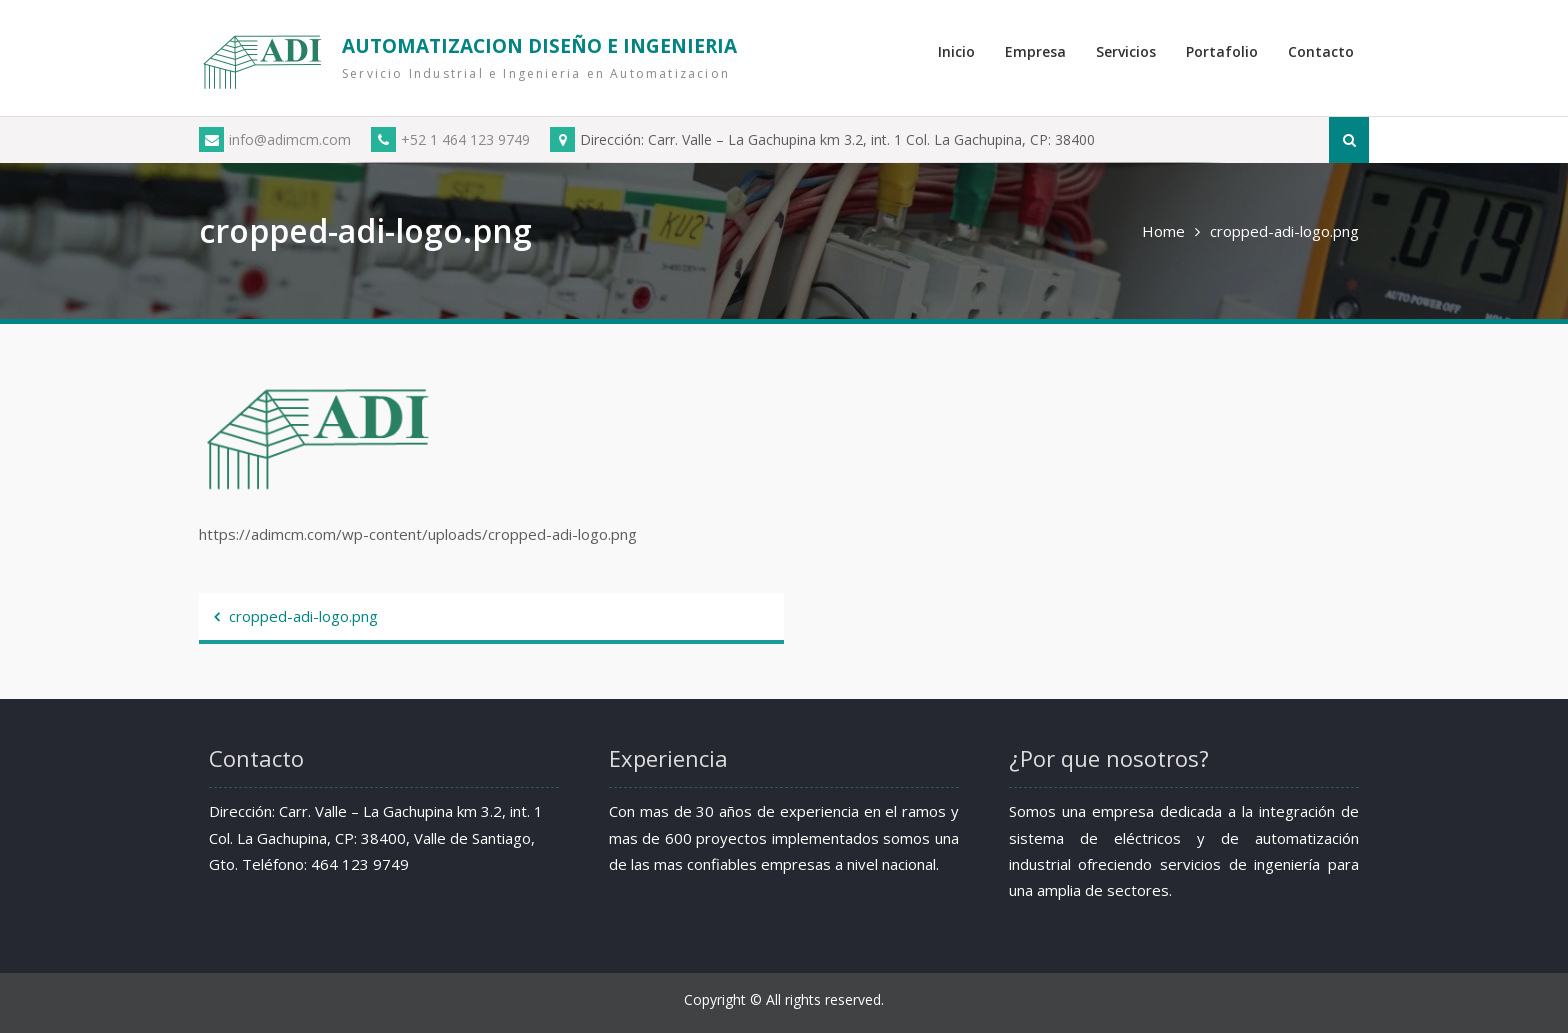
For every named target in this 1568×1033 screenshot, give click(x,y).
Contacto (1321, 51)
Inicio (956, 51)
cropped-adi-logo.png (303, 616)
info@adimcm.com (275, 139)
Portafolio (1222, 51)
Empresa (1035, 51)
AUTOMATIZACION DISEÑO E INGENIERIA (539, 46)
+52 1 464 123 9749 (450, 139)
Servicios (1126, 51)
